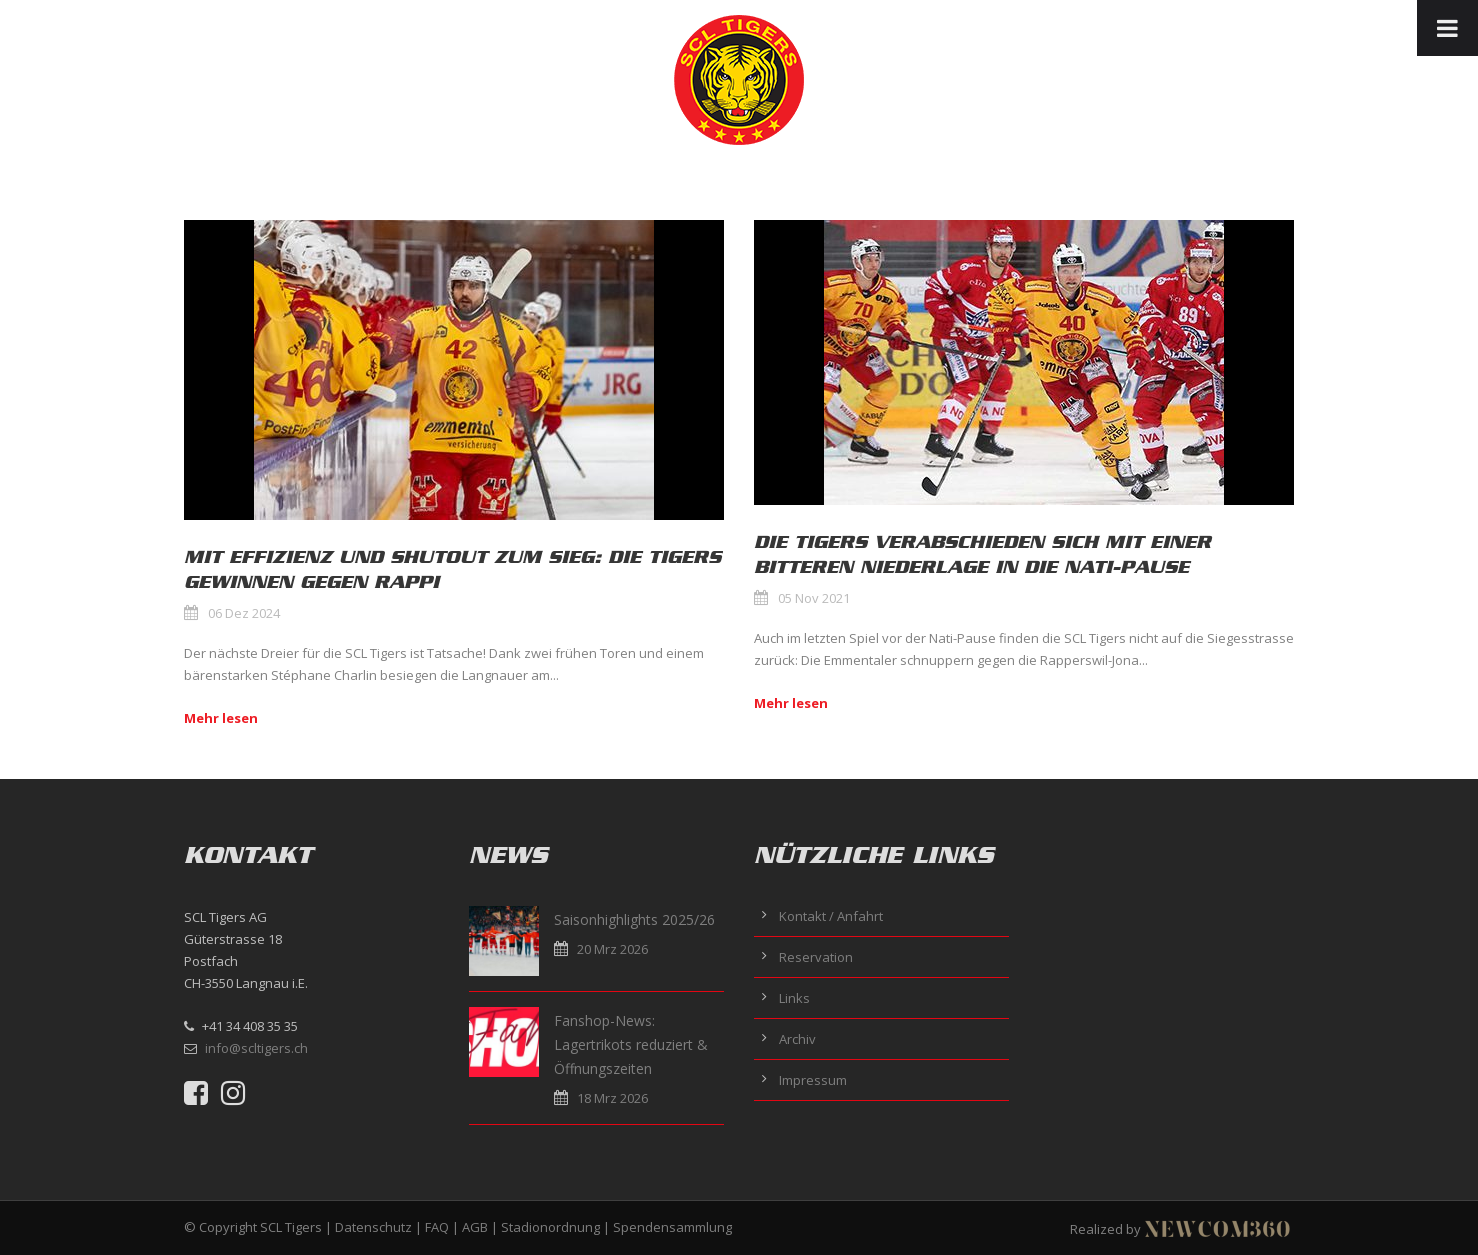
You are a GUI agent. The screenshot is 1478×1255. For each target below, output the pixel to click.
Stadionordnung (550, 1227)
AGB (475, 1227)
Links (794, 998)
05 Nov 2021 (814, 598)
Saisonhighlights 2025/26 (634, 919)
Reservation (816, 957)
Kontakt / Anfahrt (831, 916)
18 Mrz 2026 (612, 1098)
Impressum (813, 1080)
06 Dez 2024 (244, 613)
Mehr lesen (221, 718)
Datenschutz (373, 1227)
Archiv (797, 1039)
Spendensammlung (672, 1227)
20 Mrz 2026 (612, 949)
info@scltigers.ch (256, 1048)
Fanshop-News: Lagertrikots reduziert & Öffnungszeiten (631, 1044)
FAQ (437, 1227)
